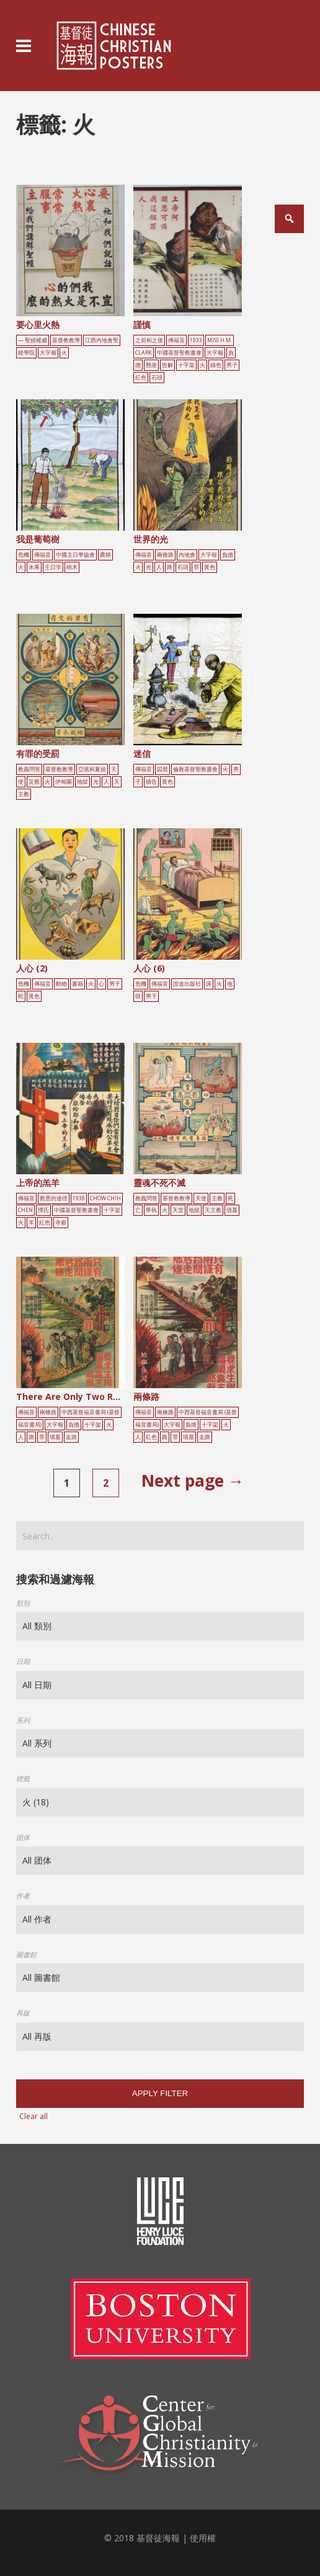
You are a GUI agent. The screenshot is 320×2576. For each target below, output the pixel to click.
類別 (23, 1603)
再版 (23, 2012)
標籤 (23, 1778)
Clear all (33, 2116)
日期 (23, 1661)
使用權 (203, 2538)
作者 (23, 1895)
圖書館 (26, 1954)
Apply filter (160, 2093)
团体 (23, 1837)
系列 (23, 1720)
